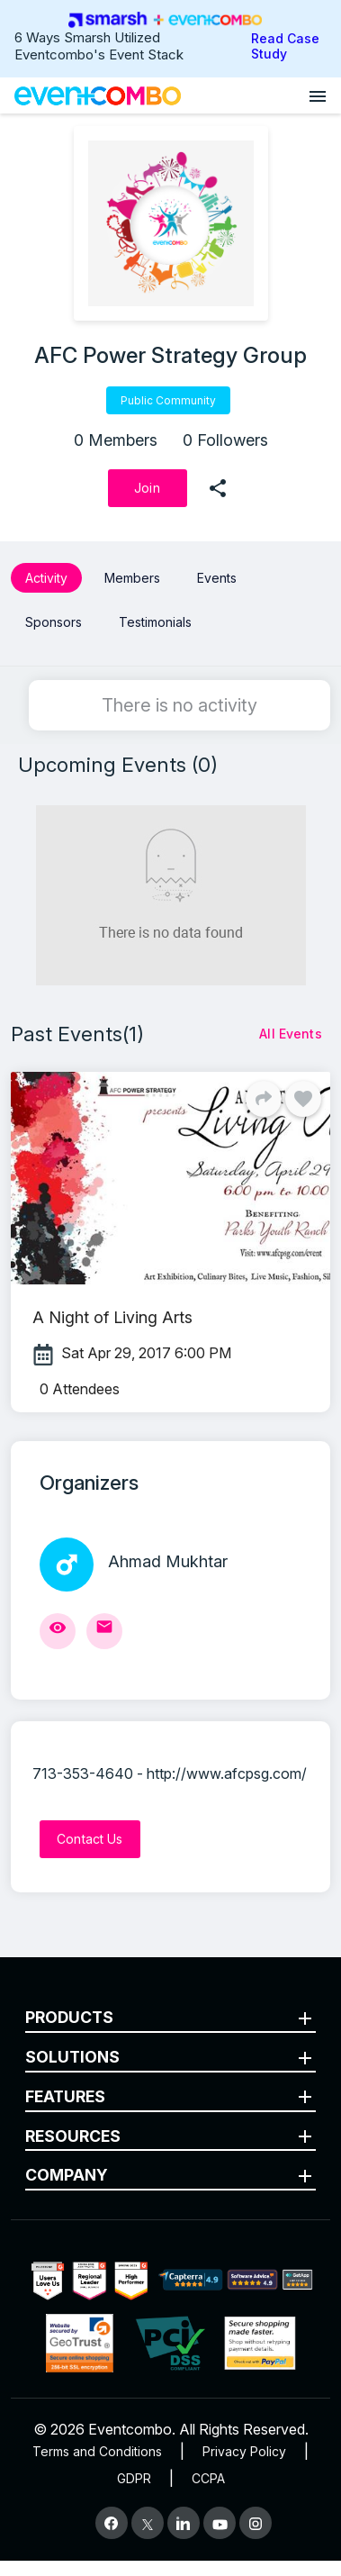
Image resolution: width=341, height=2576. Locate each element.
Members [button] (132, 577)
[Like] (303, 1099)
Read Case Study (285, 46)
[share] (218, 488)
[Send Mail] (104, 1631)
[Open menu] (318, 95)
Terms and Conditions (97, 2451)
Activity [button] (46, 577)
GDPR (134, 2478)
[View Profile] (58, 1631)
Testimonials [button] (155, 622)
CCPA (208, 2478)
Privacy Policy (244, 2451)
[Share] (264, 1099)
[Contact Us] (90, 1839)
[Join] (147, 488)
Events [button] (217, 577)
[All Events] (290, 1034)
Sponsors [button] (53, 622)
